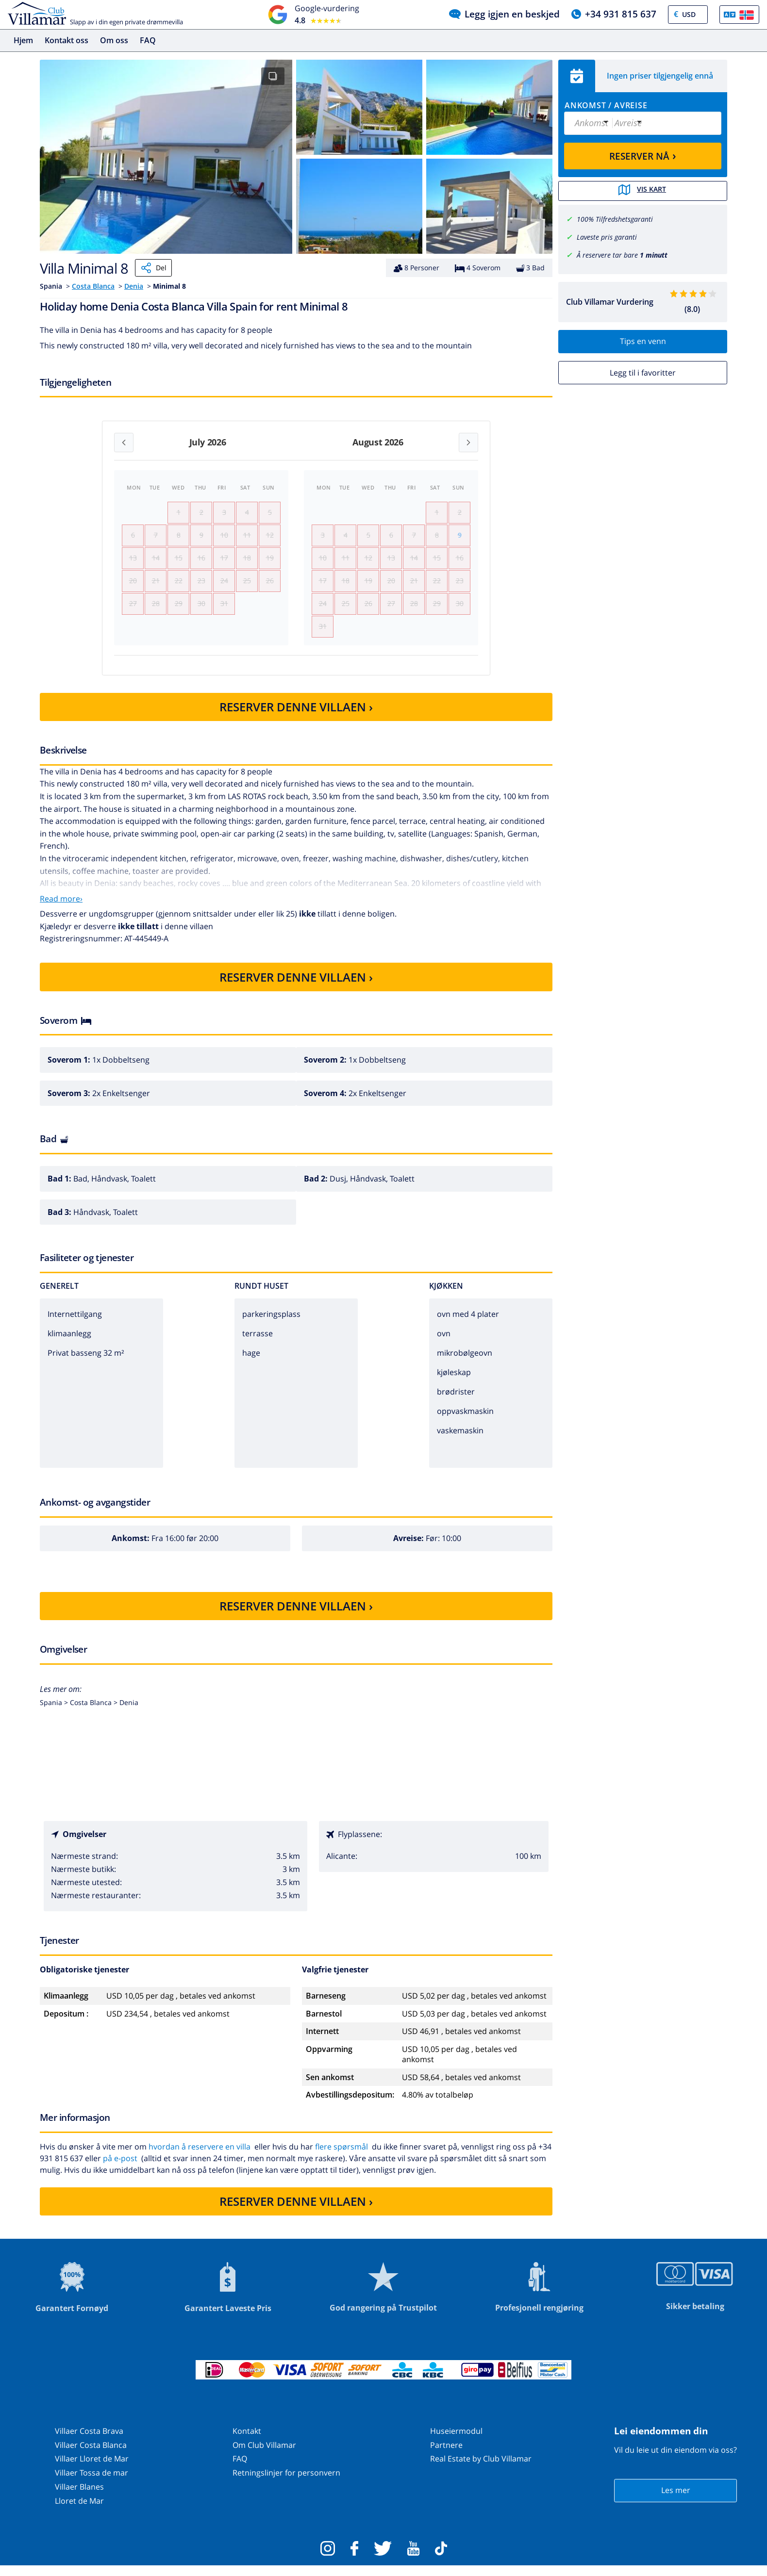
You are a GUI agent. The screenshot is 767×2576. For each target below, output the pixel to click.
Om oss (114, 40)
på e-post (120, 2168)
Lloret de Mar (79, 2511)
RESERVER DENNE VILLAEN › (296, 717)
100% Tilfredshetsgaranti (615, 218)
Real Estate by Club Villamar (481, 2468)
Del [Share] (153, 268)
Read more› (61, 908)
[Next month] (468, 442)
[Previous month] (123, 442)
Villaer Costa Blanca (91, 2454)
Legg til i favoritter (643, 371)
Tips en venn (643, 340)
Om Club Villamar (264, 2454)
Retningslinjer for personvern (286, 2483)
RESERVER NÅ (642, 155)
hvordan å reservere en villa (199, 2156)
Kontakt (247, 2441)
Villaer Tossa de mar (91, 2483)
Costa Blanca (93, 286)
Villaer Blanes (79, 2497)
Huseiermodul (456, 2441)
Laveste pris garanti (607, 236)
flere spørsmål (341, 2156)
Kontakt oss (66, 40)
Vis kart (643, 191)
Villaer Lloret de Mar (92, 2468)
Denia (133, 286)
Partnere (446, 2454)
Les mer (675, 2500)
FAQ (148, 40)
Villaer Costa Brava (89, 2441)
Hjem (23, 40)
